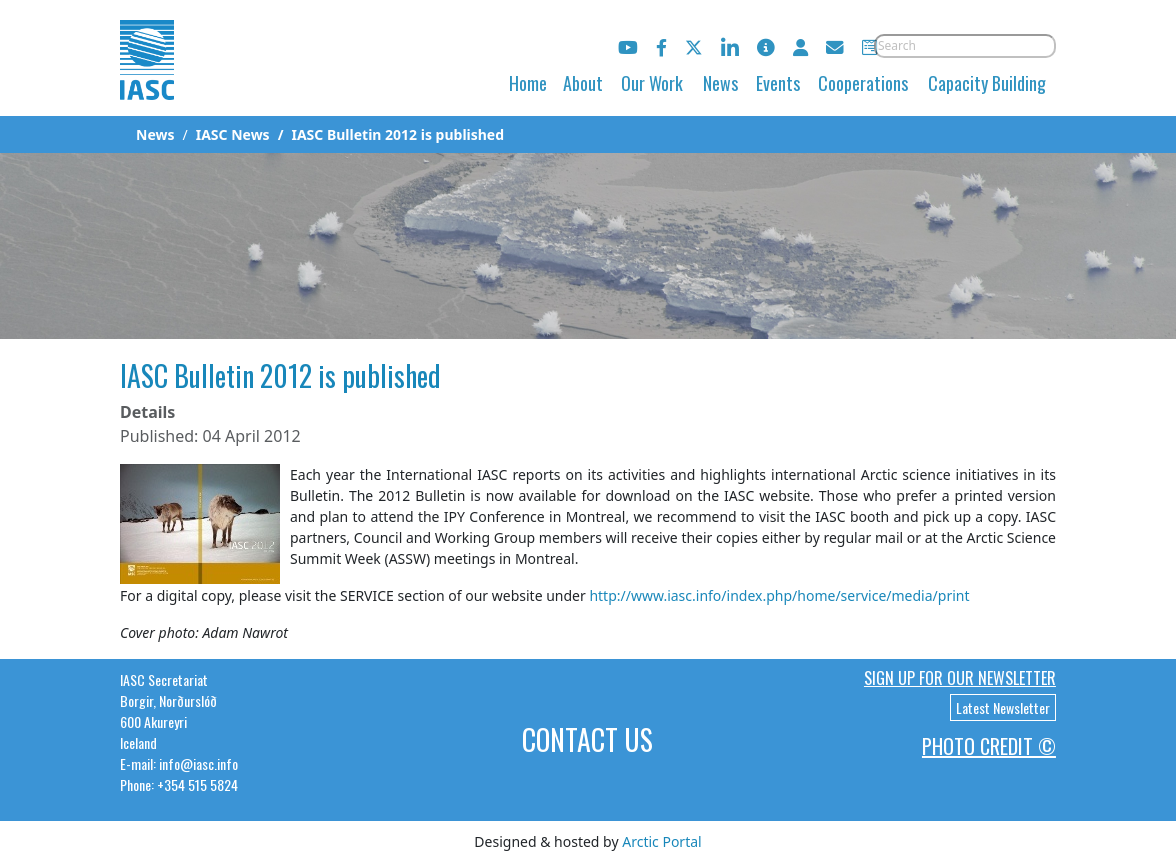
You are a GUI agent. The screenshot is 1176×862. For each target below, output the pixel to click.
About (583, 83)
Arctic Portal (661, 841)
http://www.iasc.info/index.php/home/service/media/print (779, 595)
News (720, 83)
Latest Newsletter (1003, 707)
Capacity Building (987, 83)
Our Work (652, 83)
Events (778, 83)
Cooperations (863, 83)
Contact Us (587, 739)
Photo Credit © (989, 746)
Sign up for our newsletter (960, 678)
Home (528, 83)
